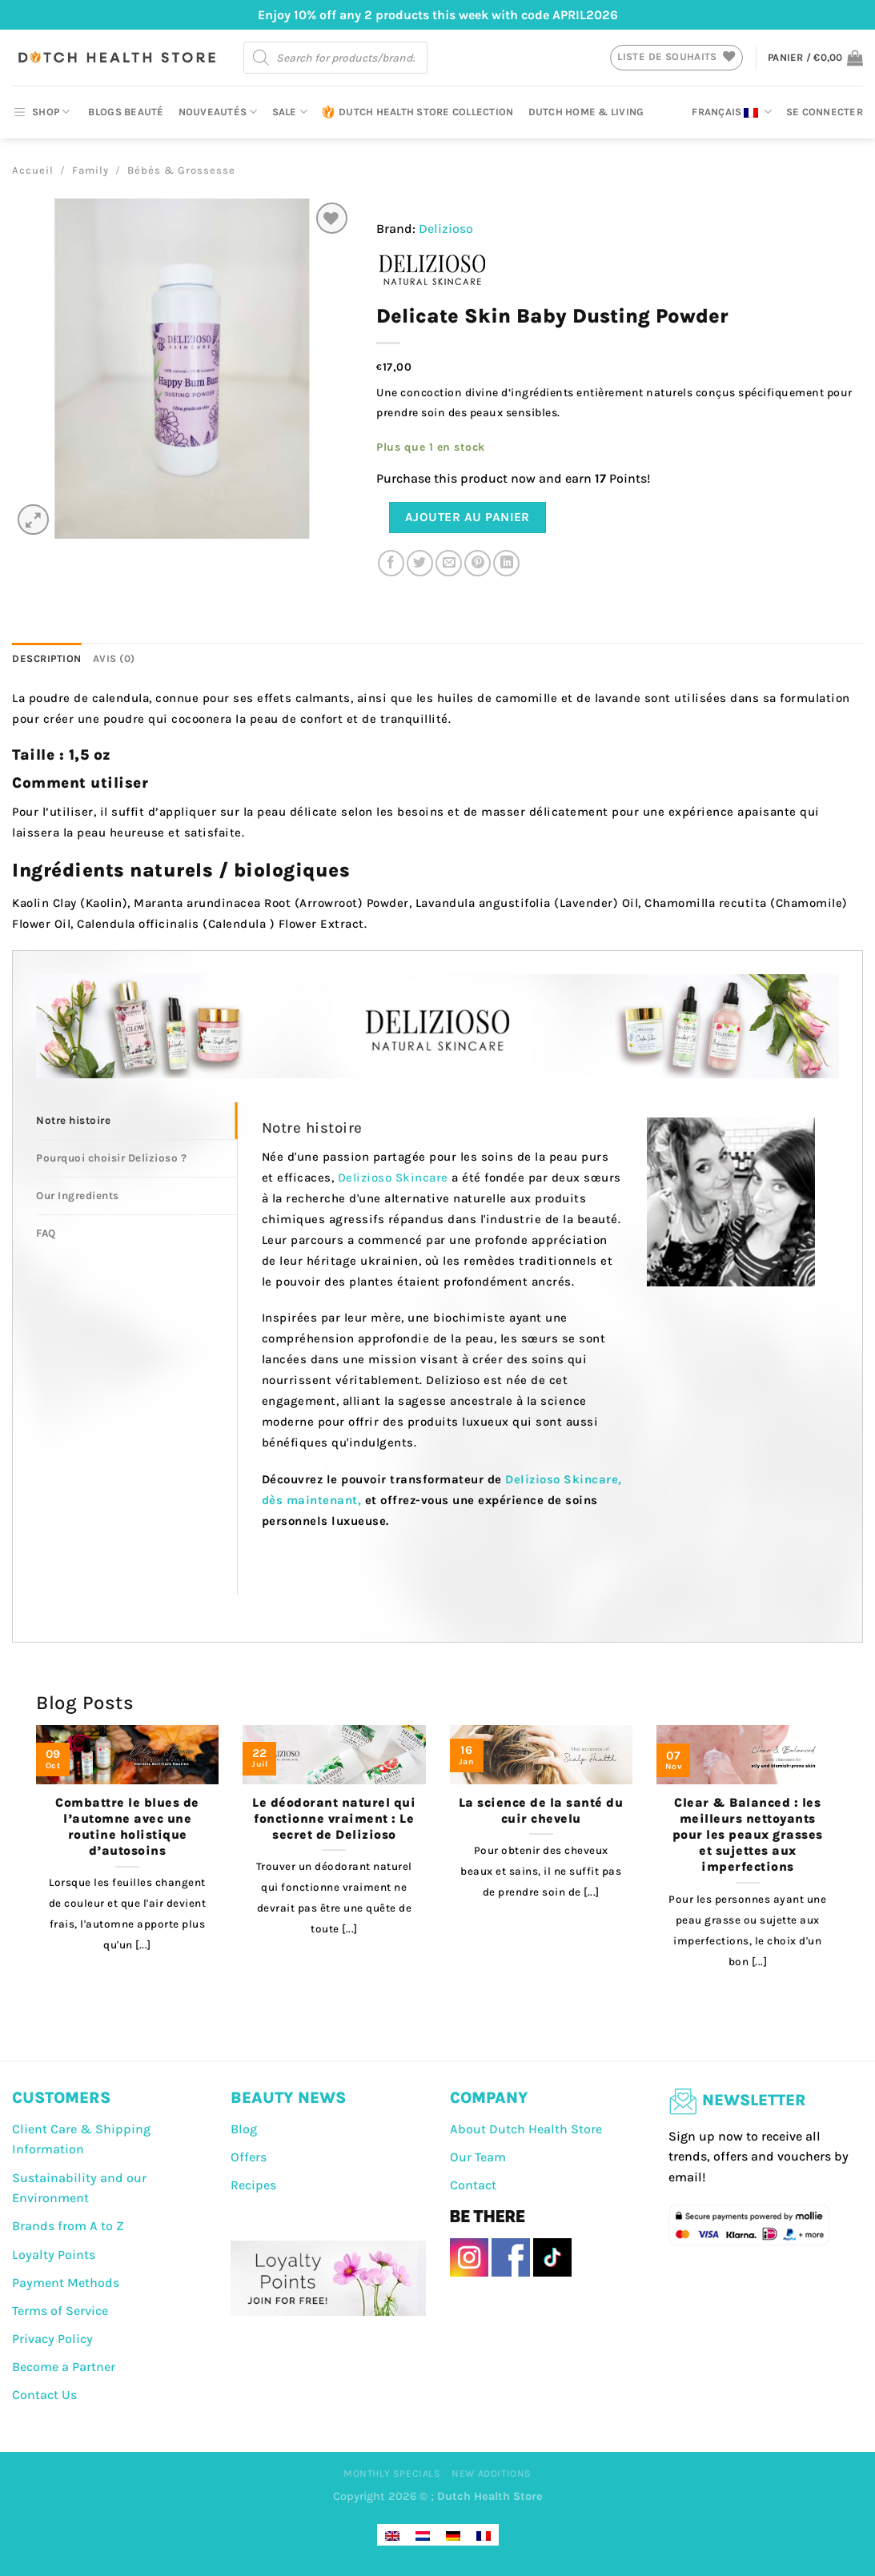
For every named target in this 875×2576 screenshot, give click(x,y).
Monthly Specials (392, 2473)
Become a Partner (63, 2366)
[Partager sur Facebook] (391, 563)
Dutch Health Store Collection (417, 112)
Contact (473, 2185)
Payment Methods (65, 2282)
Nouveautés (218, 111)
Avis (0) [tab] (114, 658)
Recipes (253, 2185)
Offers (249, 2157)
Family (90, 170)
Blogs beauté (125, 112)
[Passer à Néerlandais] (422, 2535)
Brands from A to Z (68, 2225)
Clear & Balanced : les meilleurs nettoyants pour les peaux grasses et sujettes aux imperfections (747, 1835)
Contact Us (44, 2394)
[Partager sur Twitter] (420, 563)
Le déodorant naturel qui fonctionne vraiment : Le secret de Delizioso (333, 1819)
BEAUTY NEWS (288, 2097)
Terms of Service (60, 2310)
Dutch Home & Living (586, 112)
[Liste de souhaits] (331, 218)
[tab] (136, 1120)
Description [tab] (47, 658)
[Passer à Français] (483, 2535)
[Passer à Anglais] (392, 2535)
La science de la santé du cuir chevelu (541, 1811)
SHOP (41, 112)
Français (732, 112)
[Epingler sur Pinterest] (477, 563)
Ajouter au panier (467, 517)
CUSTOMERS (61, 2097)
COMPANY (489, 2097)
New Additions (492, 2473)
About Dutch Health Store (526, 2129)
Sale (289, 111)
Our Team (478, 2157)
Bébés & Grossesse (181, 170)
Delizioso (446, 228)
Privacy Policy (52, 2338)
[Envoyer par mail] (448, 563)
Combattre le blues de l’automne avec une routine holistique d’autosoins (127, 1827)
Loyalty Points (53, 2254)
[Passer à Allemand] (453, 2535)
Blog (244, 2129)
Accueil (33, 170)
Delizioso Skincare (393, 1177)
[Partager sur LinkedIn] (506, 563)
